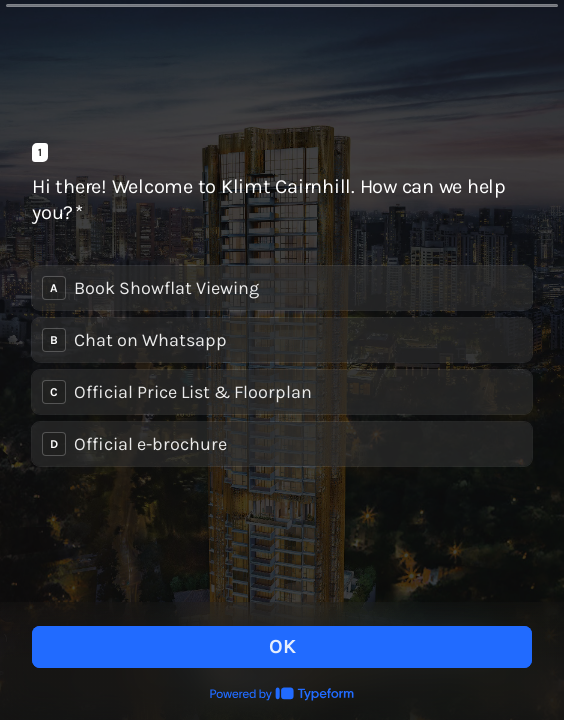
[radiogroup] (282, 366)
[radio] (282, 288)
